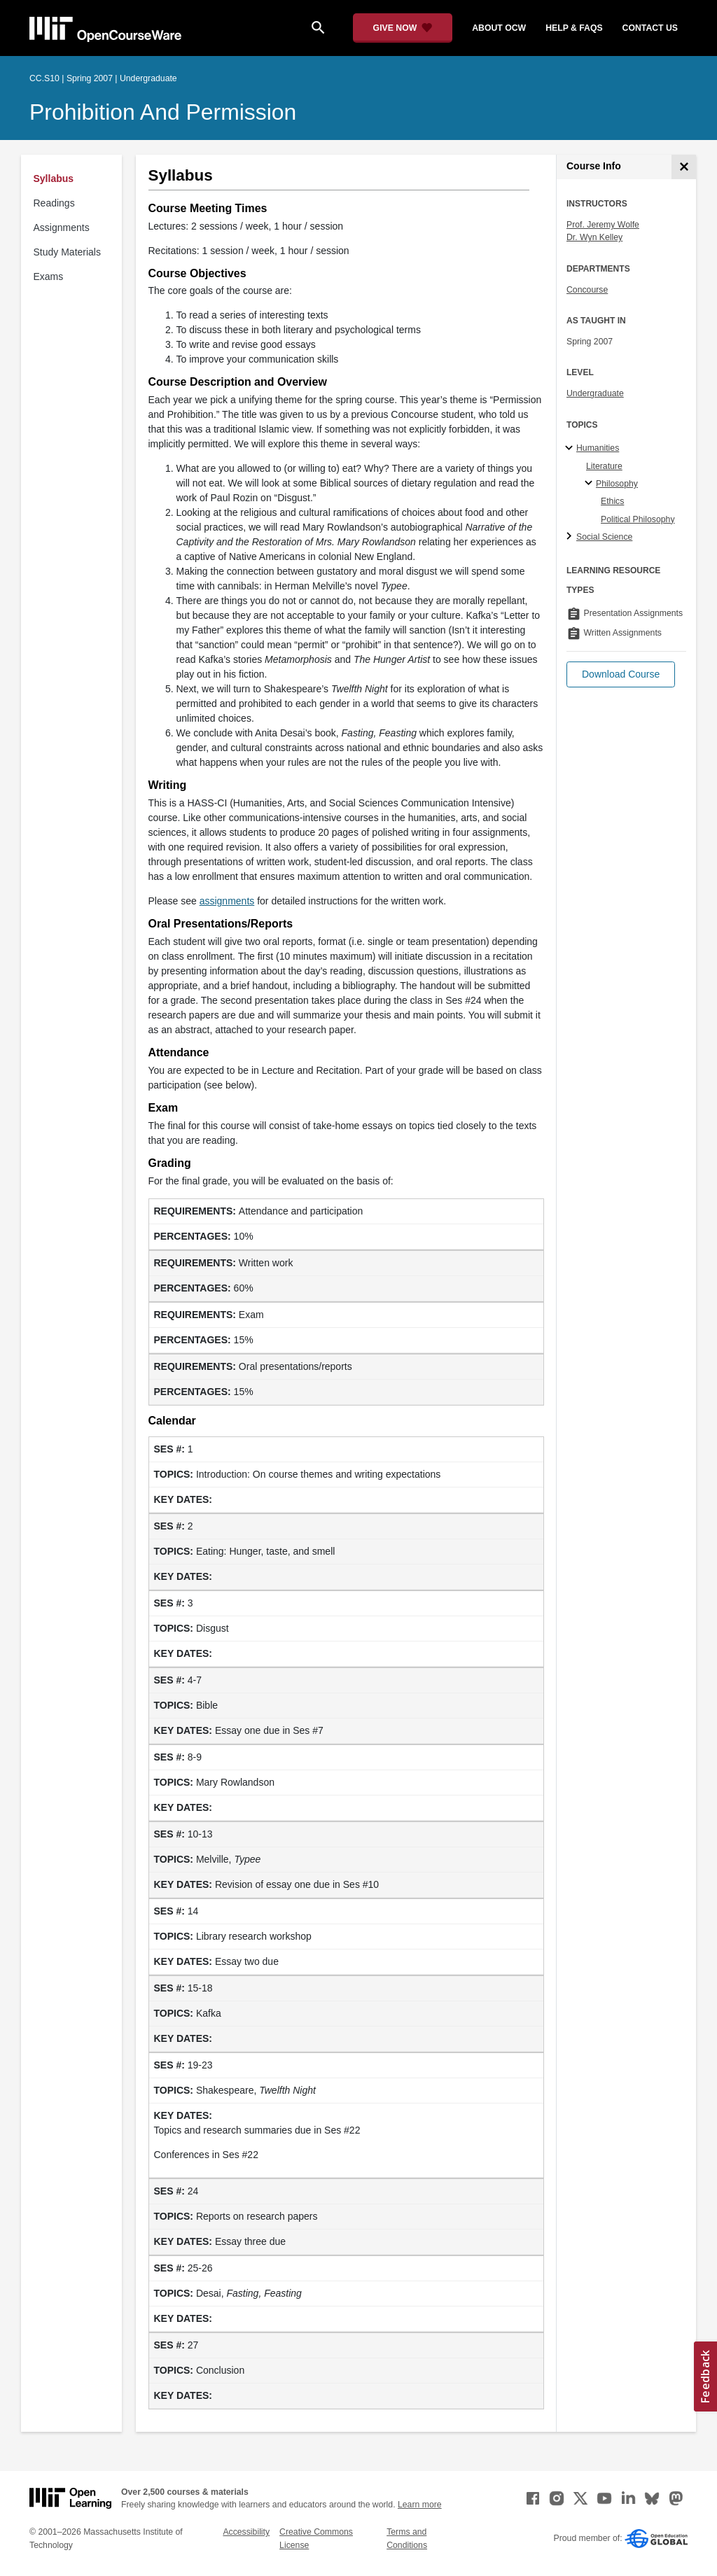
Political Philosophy (638, 519)
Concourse (587, 290)
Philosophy (617, 484)
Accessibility (246, 2532)
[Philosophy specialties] (590, 484)
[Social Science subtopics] (571, 537)
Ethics (612, 501)
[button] (620, 674)
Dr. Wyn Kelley (594, 237)
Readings (54, 203)
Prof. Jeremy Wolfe (602, 225)
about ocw (499, 28)
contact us (650, 28)
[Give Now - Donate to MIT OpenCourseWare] (403, 28)
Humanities (597, 448)
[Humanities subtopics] (571, 449)
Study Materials (67, 252)
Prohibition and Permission (162, 112)
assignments (227, 900)
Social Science (604, 537)
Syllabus (54, 178)
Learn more (420, 2505)
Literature (604, 466)
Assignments (62, 227)
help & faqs (573, 28)
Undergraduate (595, 393)
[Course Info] (683, 167)
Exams (49, 276)
